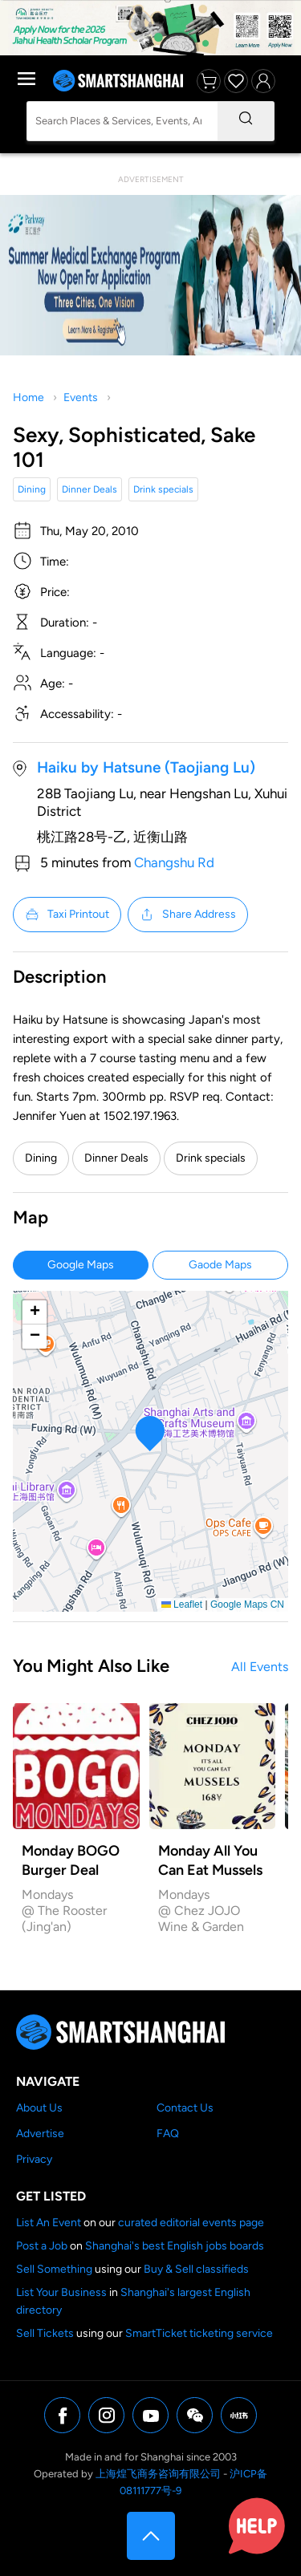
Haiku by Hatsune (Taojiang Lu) (146, 767)
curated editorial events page (191, 2222)
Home (28, 397)
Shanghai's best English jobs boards (174, 2246)
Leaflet (181, 1604)
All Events (259, 1666)
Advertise (40, 2133)
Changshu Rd (174, 862)
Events (80, 397)
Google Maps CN (247, 1604)
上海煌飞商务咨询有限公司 (158, 2474)
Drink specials (163, 489)
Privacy (34, 2159)
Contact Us (185, 2108)
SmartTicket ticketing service (199, 2333)
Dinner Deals (89, 489)
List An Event (48, 2222)
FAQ (168, 2133)
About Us (39, 2108)
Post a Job (41, 2246)
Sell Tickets (45, 2333)
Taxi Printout (67, 914)
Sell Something (54, 2269)
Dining (32, 489)
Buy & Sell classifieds (196, 2269)
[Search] (246, 121)
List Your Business (61, 2292)
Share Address (188, 914)
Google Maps (80, 1265)
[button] (150, 1433)
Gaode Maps (220, 1265)
